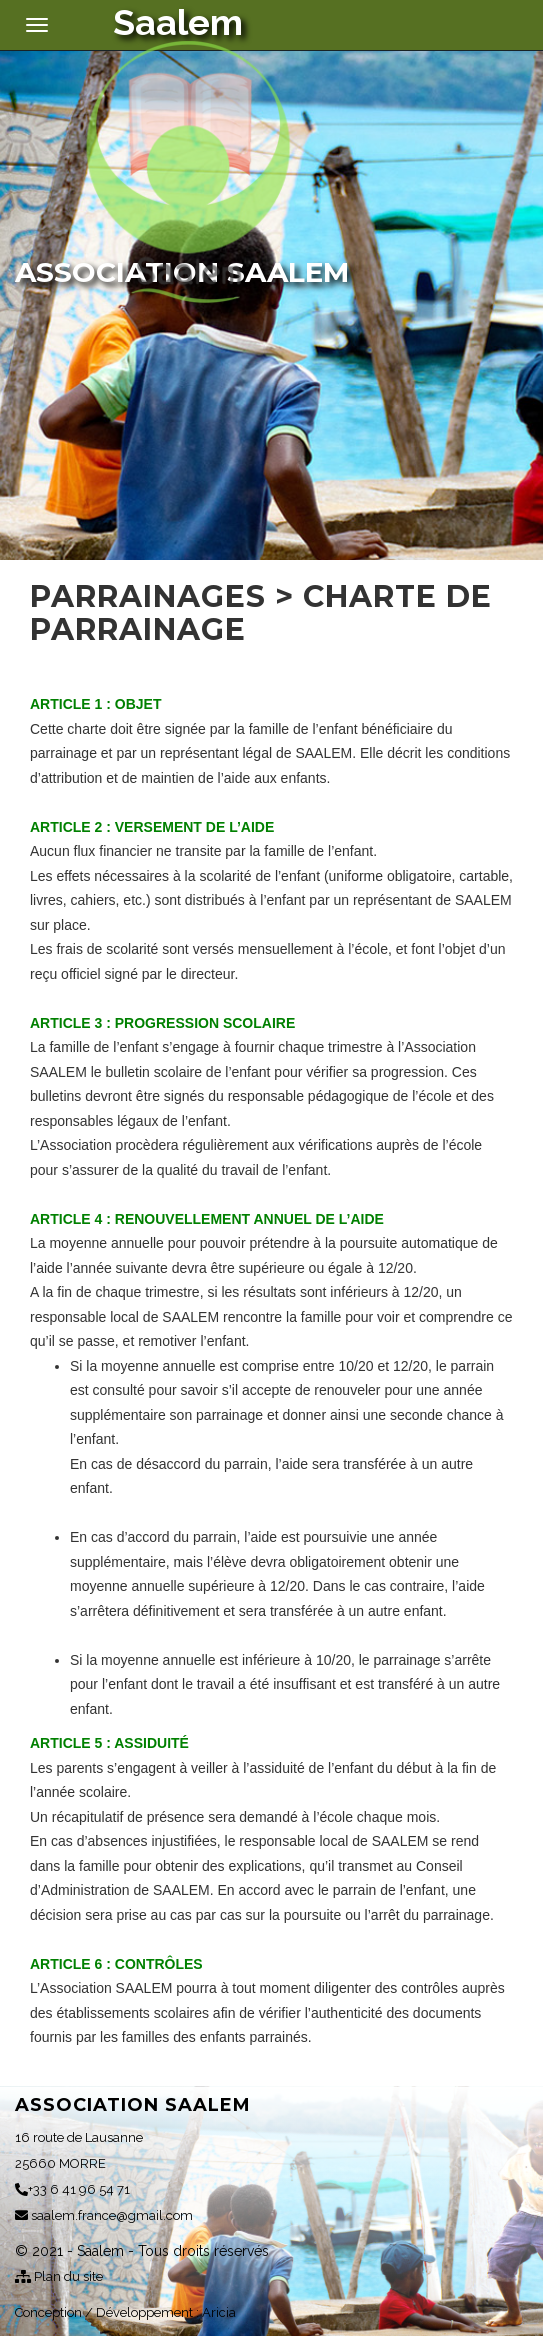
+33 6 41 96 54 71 (72, 2189)
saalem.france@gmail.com (104, 2215)
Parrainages (148, 596)
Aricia (219, 2312)
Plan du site (59, 2276)
